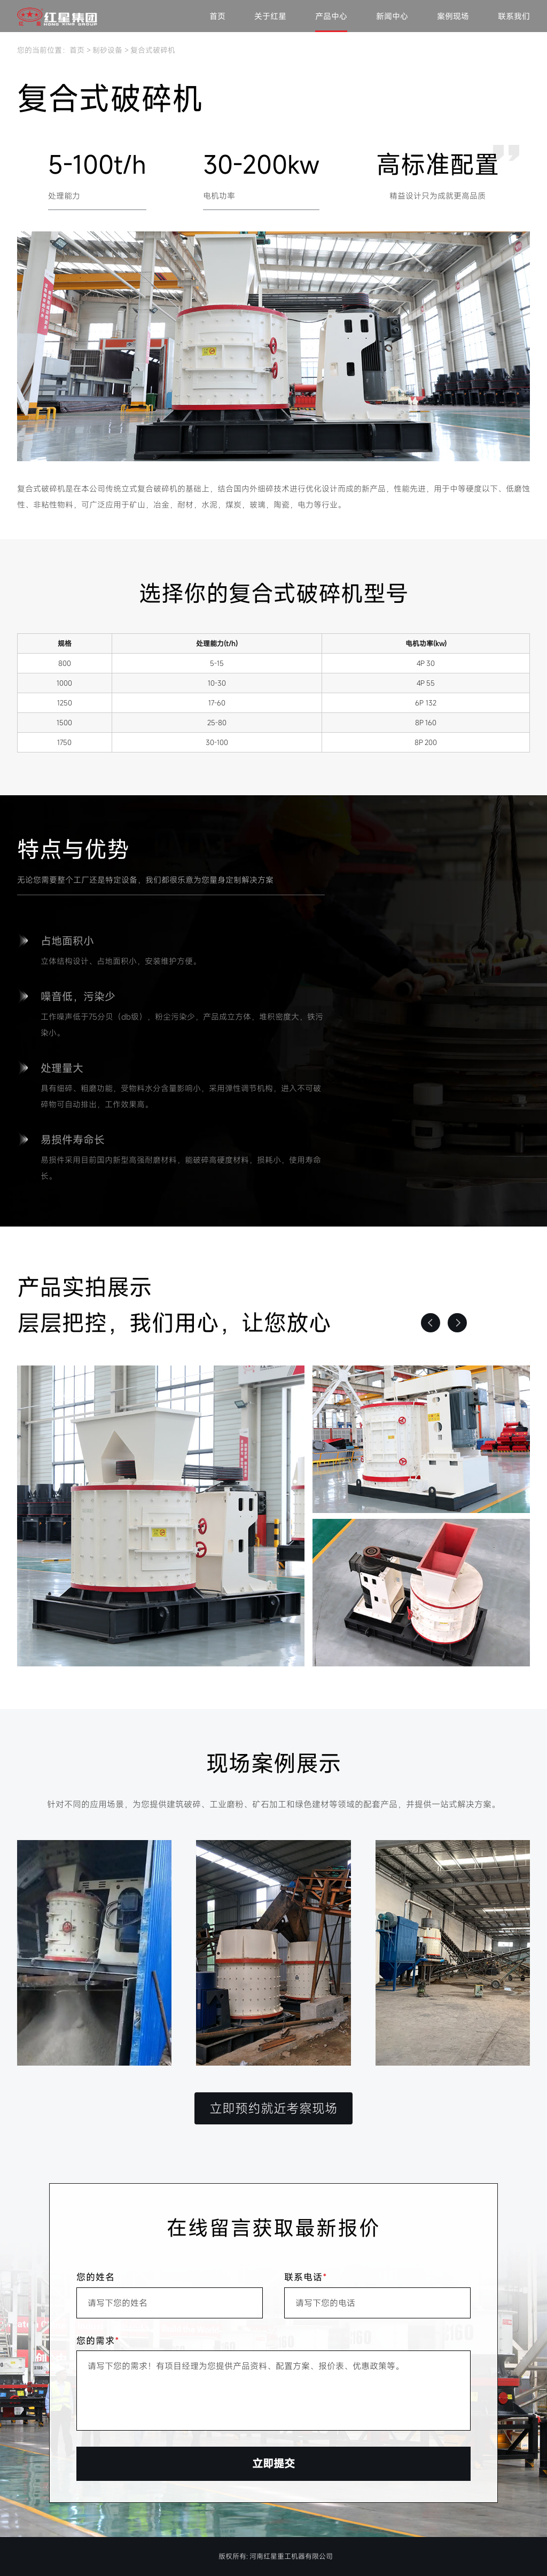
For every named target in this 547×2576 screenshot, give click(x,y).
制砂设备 (107, 50)
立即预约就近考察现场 (273, 2108)
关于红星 (270, 16)
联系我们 (514, 16)
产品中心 (331, 16)
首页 (217, 16)
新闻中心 (392, 16)
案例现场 (453, 16)
